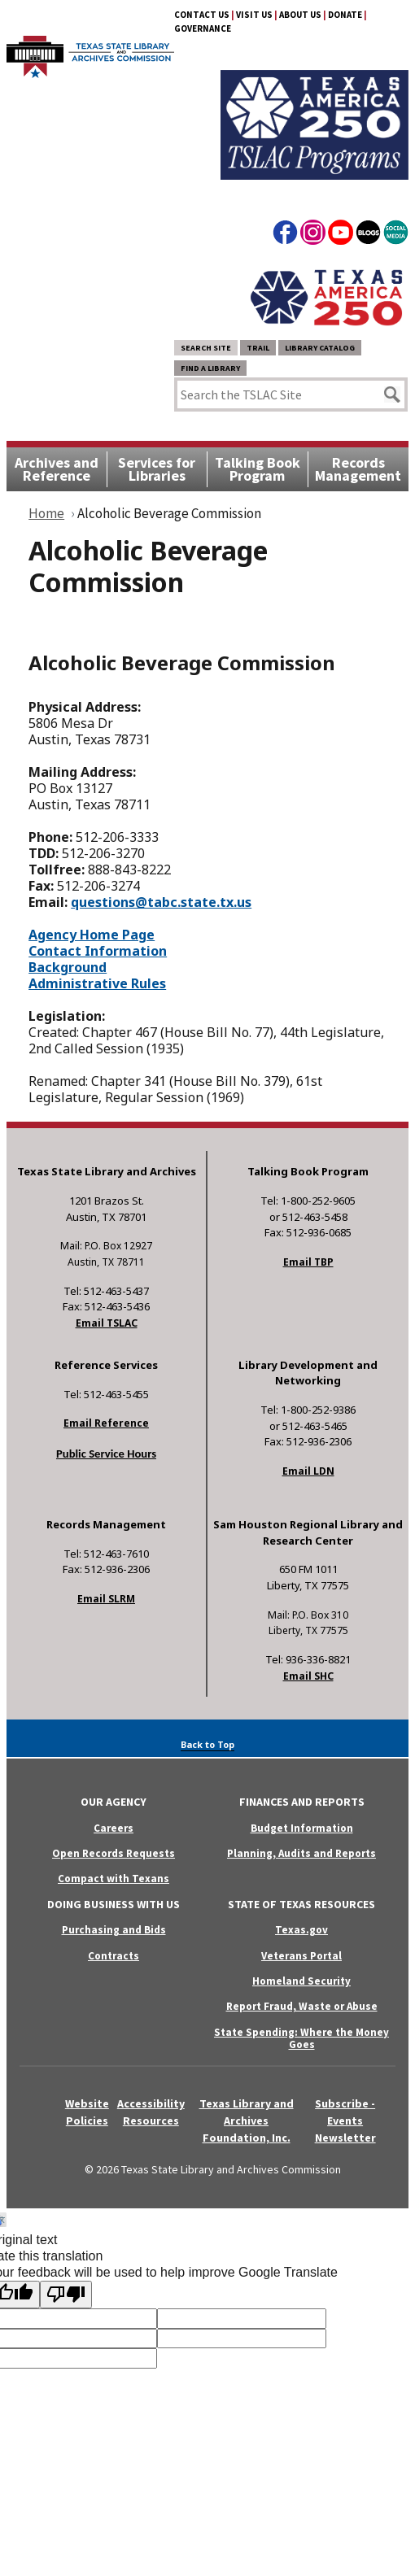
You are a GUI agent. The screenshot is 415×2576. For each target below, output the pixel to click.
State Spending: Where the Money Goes (301, 2038)
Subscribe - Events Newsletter (345, 2120)
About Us (300, 14)
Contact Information (97, 951)
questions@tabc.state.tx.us (161, 902)
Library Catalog (320, 347)
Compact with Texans (113, 1878)
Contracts (113, 1956)
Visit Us (254, 14)
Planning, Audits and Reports (301, 1853)
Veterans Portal (301, 1956)
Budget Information (302, 1828)
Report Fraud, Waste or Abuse (302, 2006)
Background (67, 967)
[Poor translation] (66, 2294)
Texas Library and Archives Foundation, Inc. (246, 2120)
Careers (113, 1828)
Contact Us (201, 14)
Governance (202, 28)
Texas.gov (301, 1930)
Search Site (206, 347)
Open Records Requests (113, 1853)
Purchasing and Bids (114, 1930)
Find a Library (210, 368)
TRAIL (258, 347)
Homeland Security (301, 1981)
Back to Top (207, 1744)
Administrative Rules (97, 983)
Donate (345, 14)
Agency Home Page (91, 935)
